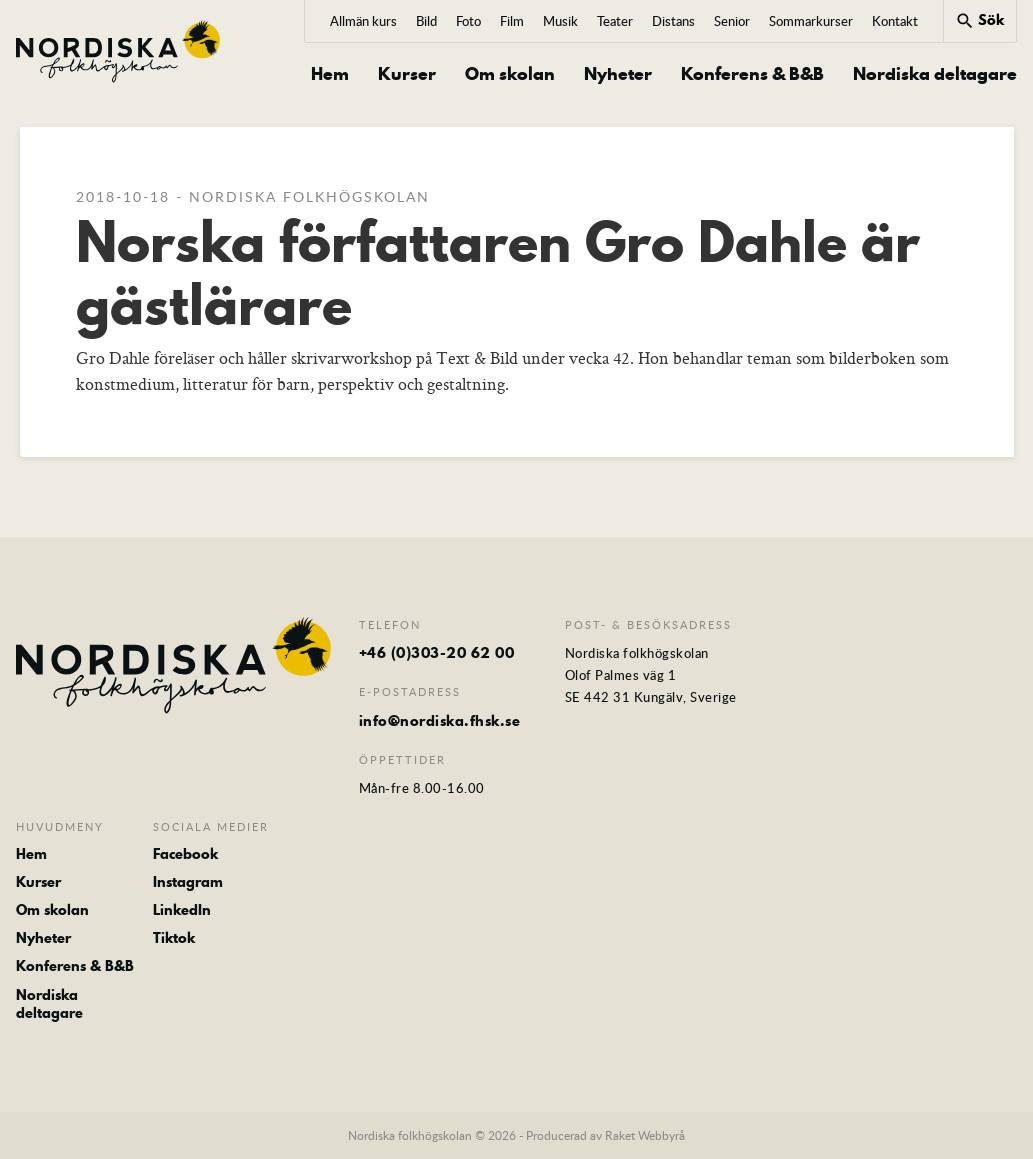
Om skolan (510, 74)
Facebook (185, 854)
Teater (615, 21)
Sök (979, 20)
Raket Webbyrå (645, 1135)
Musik (560, 21)
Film (512, 21)
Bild (426, 21)
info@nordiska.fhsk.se (440, 721)
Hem (330, 74)
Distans (673, 21)
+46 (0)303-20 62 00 (437, 653)
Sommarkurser (811, 21)
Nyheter (618, 74)
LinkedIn (182, 910)
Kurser (407, 74)
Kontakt (895, 21)
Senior (732, 21)
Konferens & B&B (752, 74)
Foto (468, 21)
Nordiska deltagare (935, 74)
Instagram (188, 882)
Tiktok (174, 938)
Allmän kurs (363, 21)
